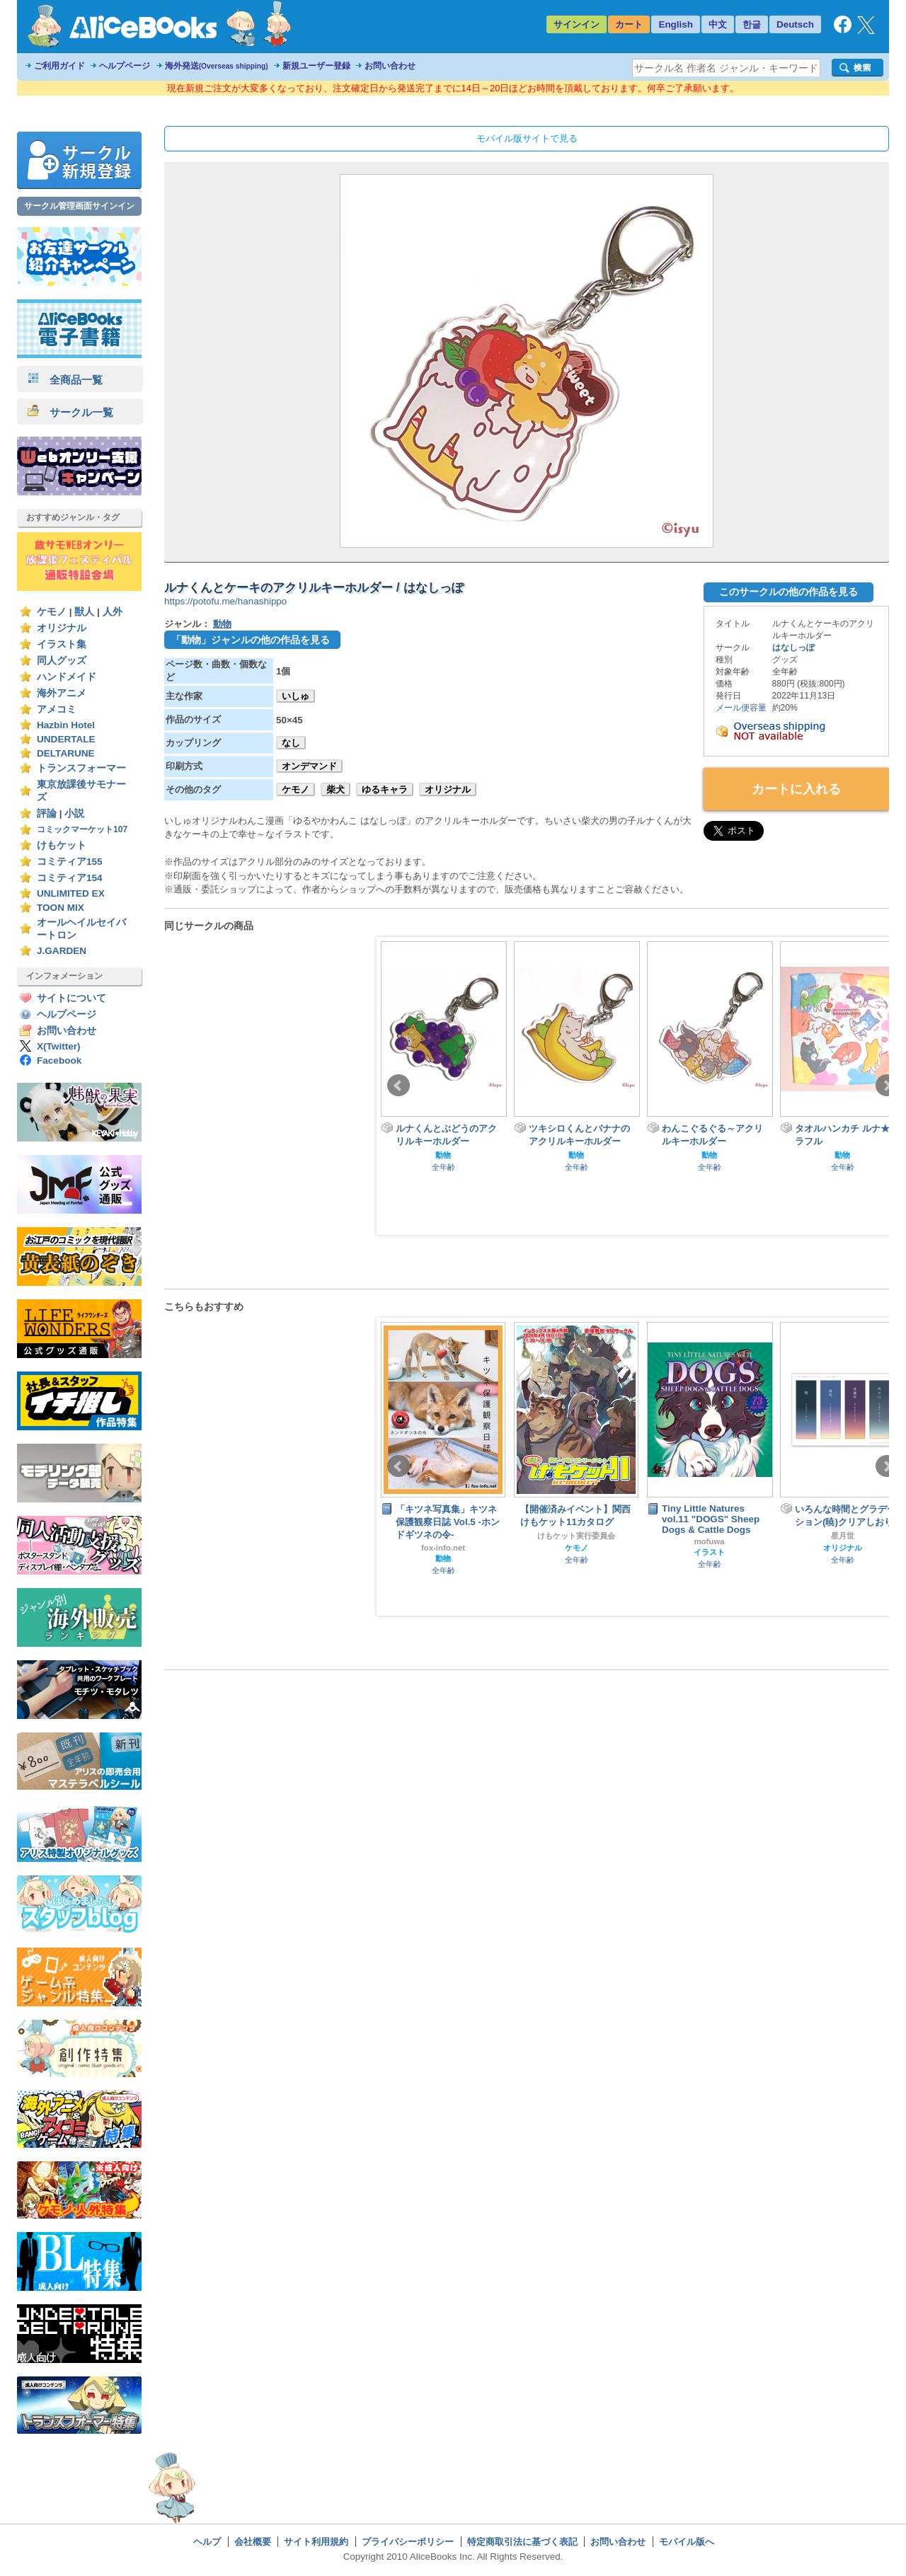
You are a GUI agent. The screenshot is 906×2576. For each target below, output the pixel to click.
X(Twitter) (59, 1046)
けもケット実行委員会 (576, 1535)
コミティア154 (70, 878)
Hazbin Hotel (66, 725)
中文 (718, 24)
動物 (222, 624)
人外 (112, 611)
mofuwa (709, 1541)
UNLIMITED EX (71, 893)
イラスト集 (61, 644)
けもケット (61, 845)
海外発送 (216, 66)
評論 (47, 813)
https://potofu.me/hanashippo (225, 601)
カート (629, 24)
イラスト (709, 1552)
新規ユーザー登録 (316, 66)
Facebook (59, 1060)
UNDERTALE (66, 739)
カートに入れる (796, 789)
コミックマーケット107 (82, 829)
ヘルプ (207, 2541)
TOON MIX (60, 907)
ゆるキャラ (385, 789)
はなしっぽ (793, 647)
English (675, 24)
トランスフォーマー (81, 768)
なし (291, 742)
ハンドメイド (66, 677)
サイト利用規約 (316, 2541)
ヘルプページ (124, 66)
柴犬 (335, 789)
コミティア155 (70, 861)
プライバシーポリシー (408, 2541)
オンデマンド (309, 766)
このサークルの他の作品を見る (788, 591)
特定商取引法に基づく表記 (522, 2541)
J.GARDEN (61, 950)
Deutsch (795, 24)
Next (887, 1085)
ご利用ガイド (59, 66)
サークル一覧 (70, 412)
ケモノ (52, 611)
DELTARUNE (66, 753)
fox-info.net (443, 1547)
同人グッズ (61, 660)
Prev (398, 1085)
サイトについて (71, 998)
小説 (74, 813)
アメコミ (56, 709)
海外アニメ (61, 693)
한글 (751, 24)
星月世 (842, 1535)
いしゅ (295, 696)
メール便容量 (741, 708)
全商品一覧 (65, 380)
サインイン (577, 24)
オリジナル (61, 628)
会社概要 (252, 2541)
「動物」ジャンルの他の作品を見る (250, 639)
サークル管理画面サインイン (79, 206)
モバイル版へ (686, 2541)
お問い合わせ (390, 66)
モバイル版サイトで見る (527, 138)
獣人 (84, 611)
